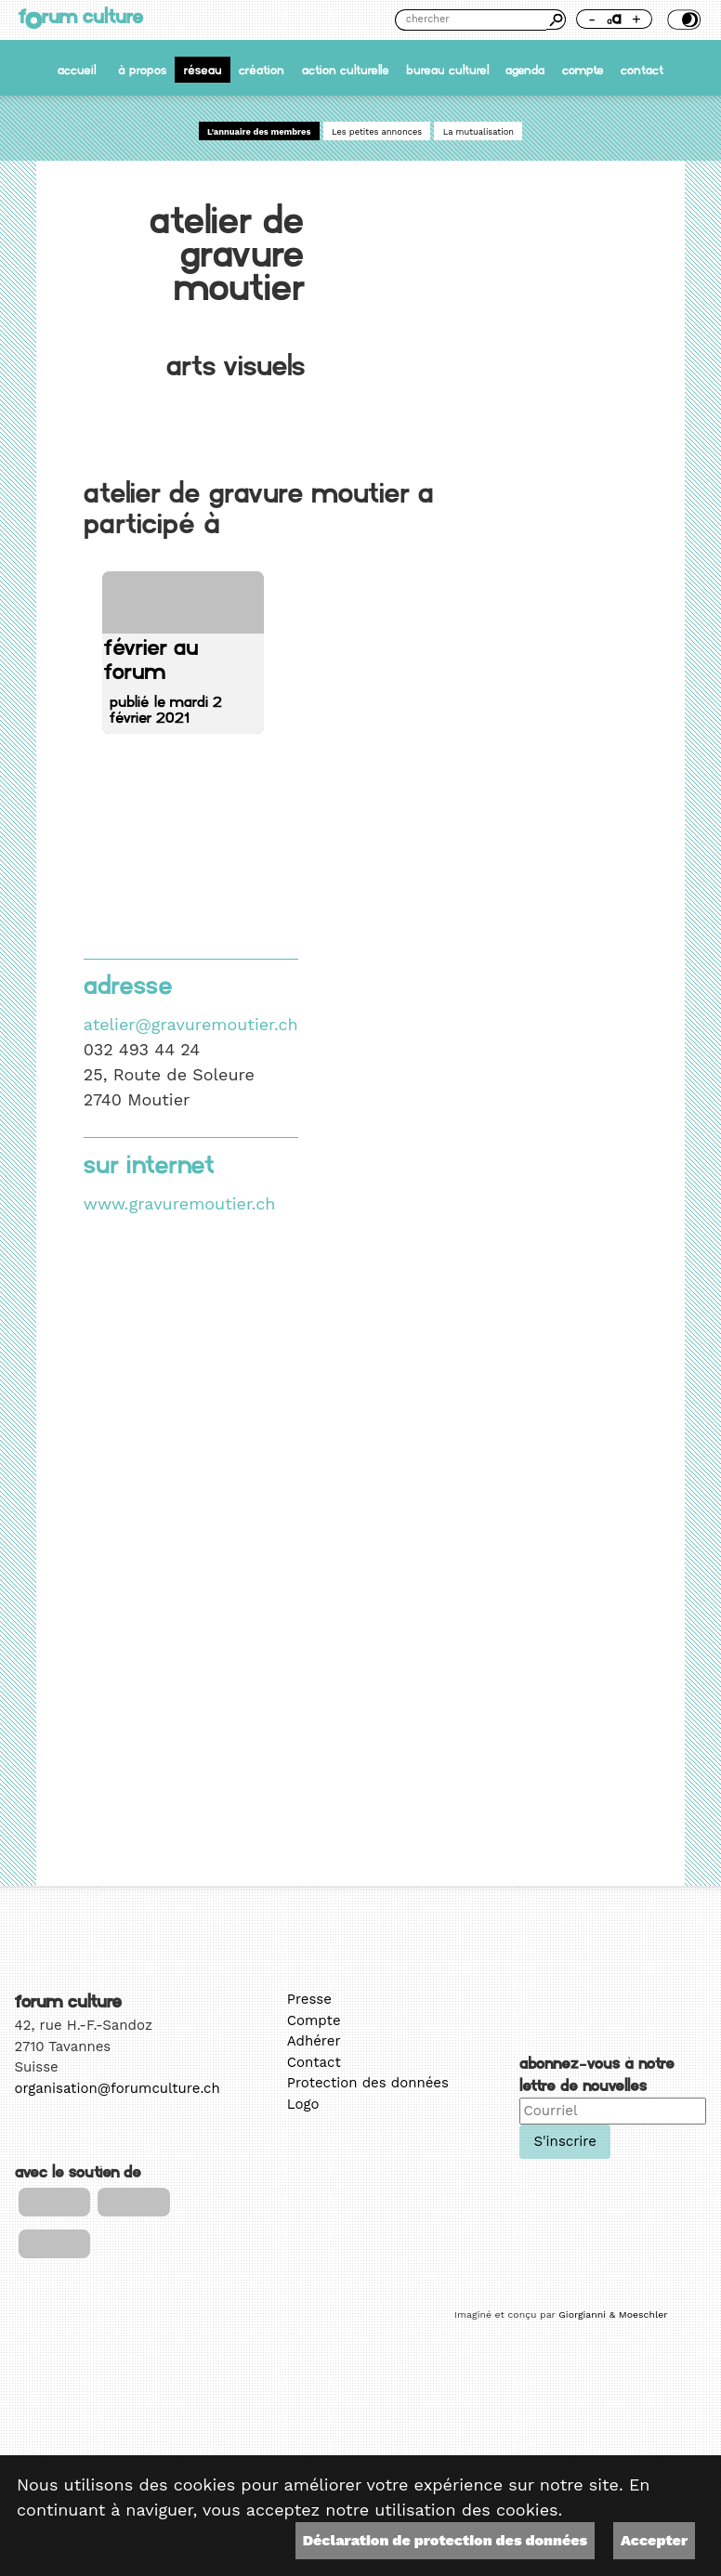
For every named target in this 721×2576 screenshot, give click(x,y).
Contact (642, 70)
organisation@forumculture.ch (117, 2088)
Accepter (654, 2540)
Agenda (524, 70)
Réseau (203, 70)
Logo (303, 2104)
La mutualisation (478, 131)
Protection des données (368, 2082)
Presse (309, 1999)
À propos (142, 70)
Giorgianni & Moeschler (612, 2314)
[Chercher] (470, 20)
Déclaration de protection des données (445, 2540)
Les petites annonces (377, 131)
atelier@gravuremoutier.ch (191, 1024)
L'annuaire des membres (258, 131)
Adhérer (314, 2041)
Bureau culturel (447, 70)
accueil (77, 70)
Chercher (556, 19)
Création (261, 70)
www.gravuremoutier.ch (180, 1203)
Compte (583, 70)
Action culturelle (345, 70)
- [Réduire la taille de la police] (592, 19)
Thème (682, 19)
